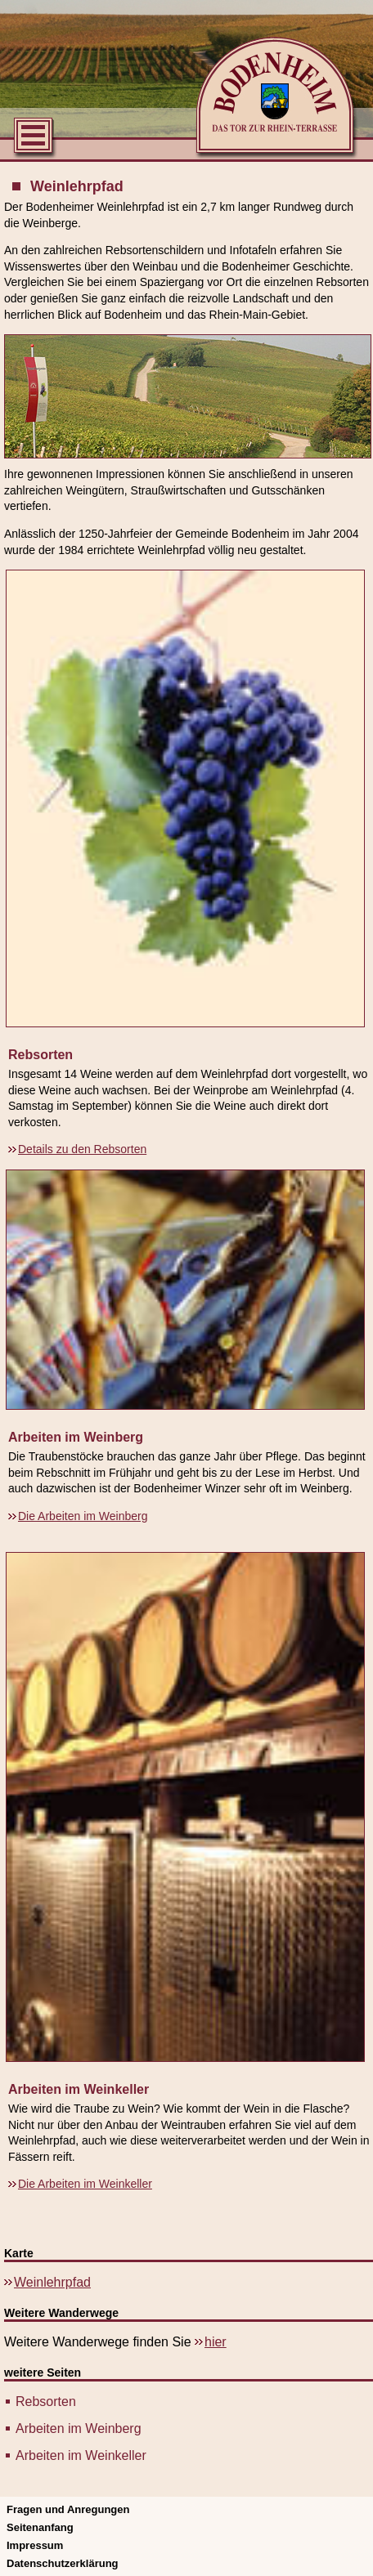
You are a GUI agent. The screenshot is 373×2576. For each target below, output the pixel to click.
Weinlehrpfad (52, 2282)
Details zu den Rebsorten (82, 1149)
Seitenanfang (40, 2527)
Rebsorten (46, 2401)
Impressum (35, 2545)
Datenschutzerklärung (63, 2563)
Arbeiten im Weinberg (79, 2428)
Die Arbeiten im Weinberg (82, 1516)
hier (215, 2342)
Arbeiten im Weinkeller (81, 2455)
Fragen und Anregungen (68, 2509)
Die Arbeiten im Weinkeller (85, 2183)
